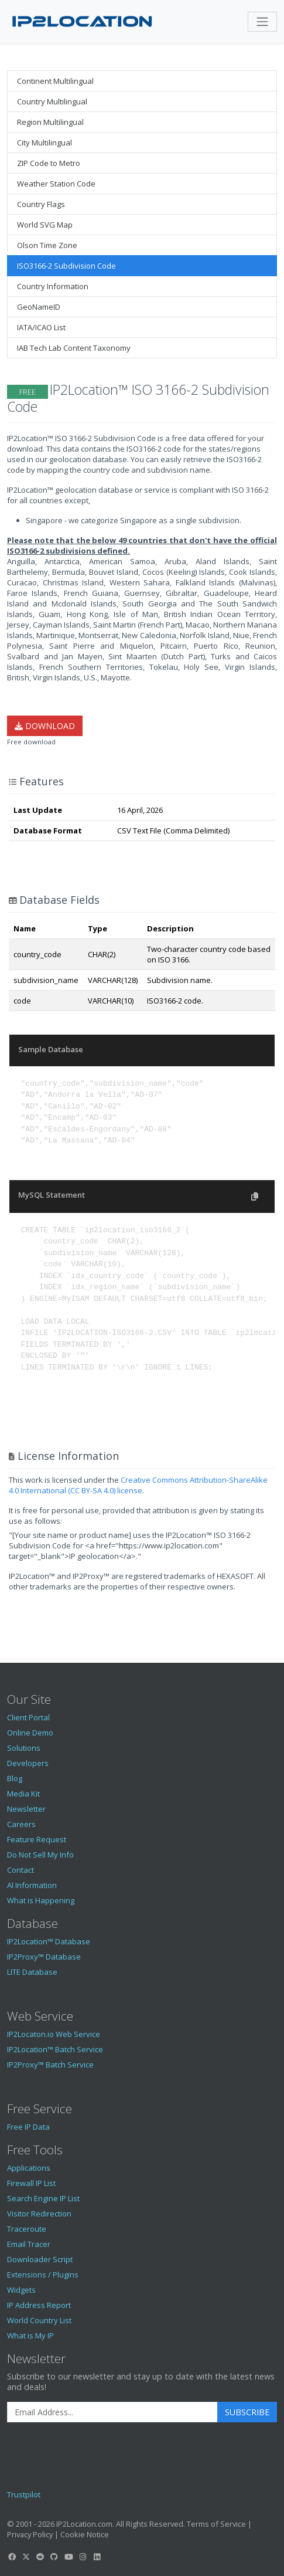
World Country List (39, 2320)
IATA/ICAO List (41, 327)
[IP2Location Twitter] (25, 2556)
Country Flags (41, 204)
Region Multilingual (50, 122)
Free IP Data (28, 2126)
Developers (28, 1763)
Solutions (23, 1748)
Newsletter (26, 1809)
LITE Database (32, 1972)
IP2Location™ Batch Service (55, 2049)
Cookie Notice (84, 2534)
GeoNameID (38, 306)
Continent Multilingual (55, 81)
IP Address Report (39, 2305)
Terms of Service (216, 2524)
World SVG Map (45, 224)
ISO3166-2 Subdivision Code (66, 265)
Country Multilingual (52, 101)
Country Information (52, 286)
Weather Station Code (56, 183)
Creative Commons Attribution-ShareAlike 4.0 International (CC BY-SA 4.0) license (138, 1485)
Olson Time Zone (47, 245)
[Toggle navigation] (262, 22)
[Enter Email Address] (112, 2412)
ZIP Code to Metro (48, 163)
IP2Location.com (84, 2524)
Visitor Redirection (39, 2213)
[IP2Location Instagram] (82, 2556)
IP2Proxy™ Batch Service (50, 2064)
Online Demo (30, 1732)
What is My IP (30, 2335)
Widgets (21, 2289)
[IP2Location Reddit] (40, 2556)
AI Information (32, 1885)
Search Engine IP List (43, 2198)
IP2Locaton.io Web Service (53, 2034)
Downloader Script (40, 2259)
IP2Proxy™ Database (44, 1956)
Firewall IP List (31, 2183)
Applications (28, 2168)
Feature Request (36, 1839)
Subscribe (247, 2412)
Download (45, 725)
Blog (14, 1778)
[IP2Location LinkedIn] (97, 2556)
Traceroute (26, 2229)
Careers (21, 1824)
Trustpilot (23, 2494)
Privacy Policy (30, 2534)
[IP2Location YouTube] (68, 2556)
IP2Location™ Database (48, 1941)
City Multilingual (44, 142)
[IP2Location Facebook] (11, 2556)
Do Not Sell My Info (40, 1854)
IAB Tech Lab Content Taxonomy (74, 348)
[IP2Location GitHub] (54, 2556)
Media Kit (23, 1793)
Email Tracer (28, 2244)
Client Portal (28, 1717)
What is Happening (40, 1900)
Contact (20, 1870)
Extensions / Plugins (42, 2274)
